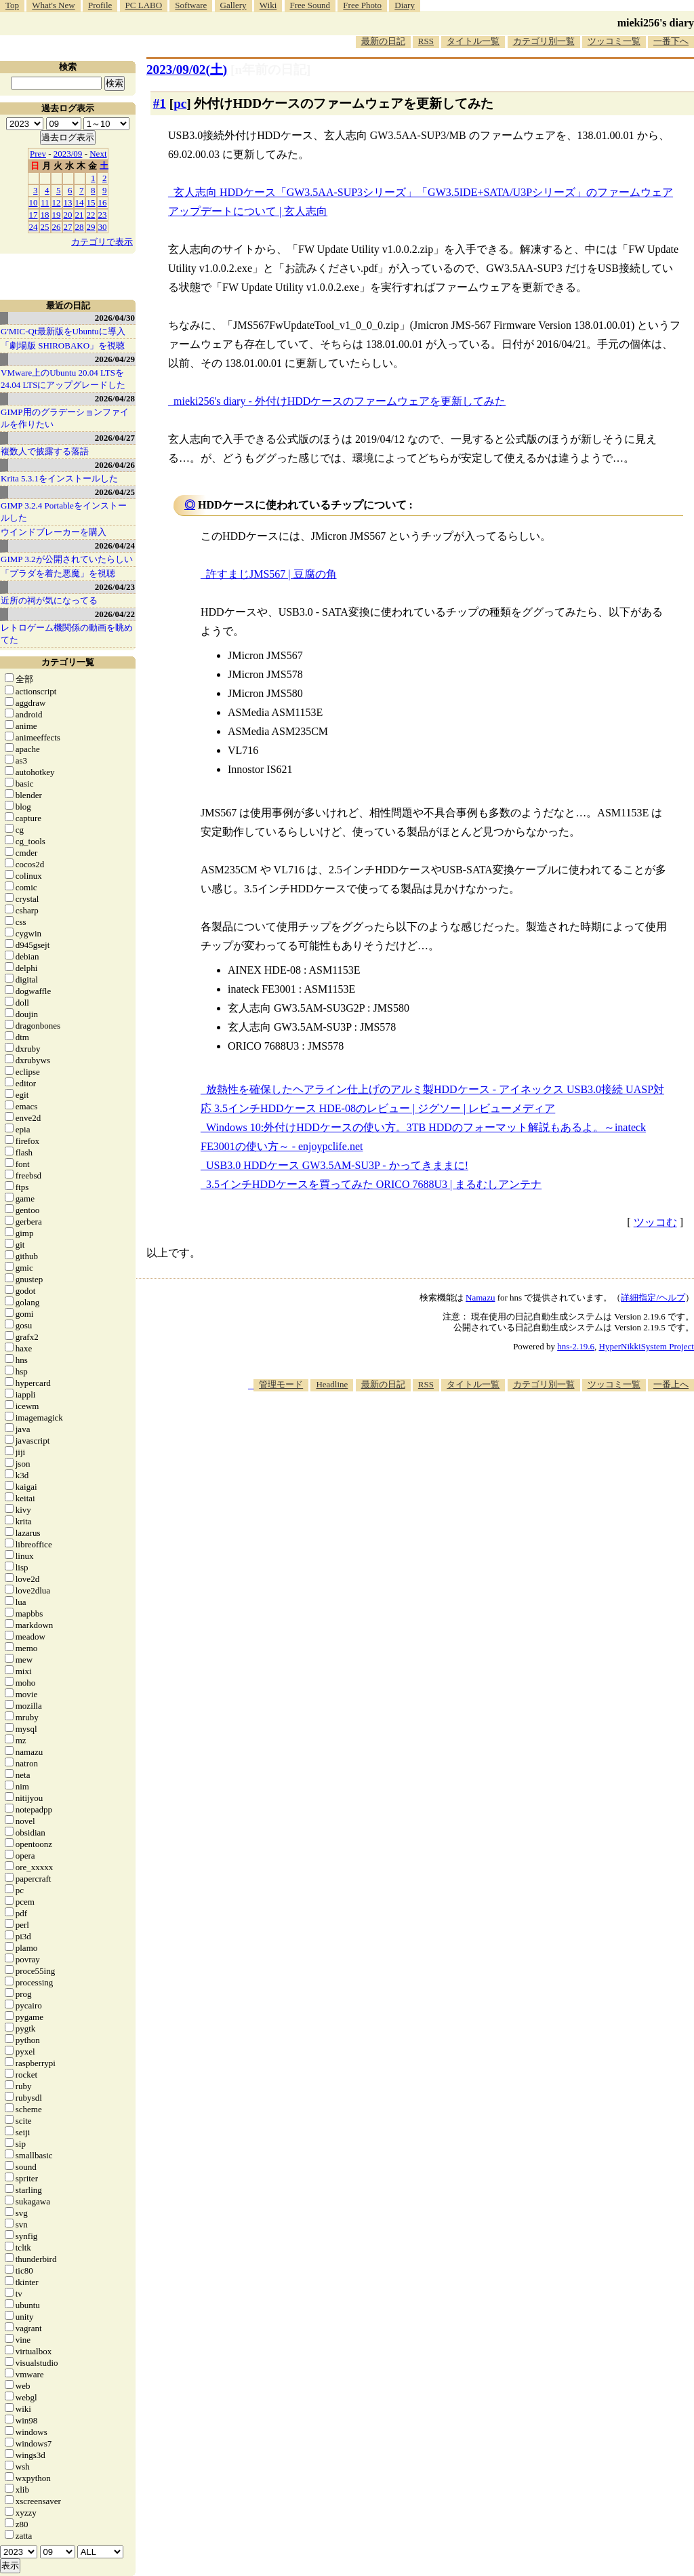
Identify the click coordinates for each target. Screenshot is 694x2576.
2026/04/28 (115, 398)
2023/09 (68, 153)
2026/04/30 (115, 318)
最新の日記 (383, 41)
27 (68, 227)
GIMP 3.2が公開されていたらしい (67, 559)
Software (191, 5)
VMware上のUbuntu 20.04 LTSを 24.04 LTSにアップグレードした (63, 379)
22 (91, 215)
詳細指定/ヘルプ (653, 1297)
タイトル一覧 (473, 41)
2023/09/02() (186, 69)
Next (97, 153)
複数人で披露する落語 (45, 451)
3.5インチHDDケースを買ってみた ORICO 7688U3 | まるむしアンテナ (374, 1184)
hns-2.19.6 (575, 1346)
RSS (426, 41)
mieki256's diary (655, 22)
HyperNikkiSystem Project (646, 1346)
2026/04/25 (115, 492)
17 (33, 215)
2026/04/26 (115, 465)
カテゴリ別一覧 (544, 41)
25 (45, 227)
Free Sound (310, 5)
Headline (332, 1384)
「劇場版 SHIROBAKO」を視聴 (63, 345)
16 (102, 202)
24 (33, 227)
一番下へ (671, 41)
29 (91, 227)
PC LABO (144, 5)
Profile (100, 5)
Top (12, 5)
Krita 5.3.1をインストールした (59, 478)
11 (45, 202)
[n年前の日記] (270, 69)
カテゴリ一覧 (67, 662)
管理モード (281, 1384)
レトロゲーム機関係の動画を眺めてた (67, 633)
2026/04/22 (115, 614)
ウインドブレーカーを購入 (53, 532)
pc (180, 103)
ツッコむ (655, 1222)
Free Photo (362, 5)
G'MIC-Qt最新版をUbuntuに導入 (63, 331)
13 (68, 202)
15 (91, 202)
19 (56, 215)
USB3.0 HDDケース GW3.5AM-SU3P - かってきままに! (337, 1165)
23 (102, 215)
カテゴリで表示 (102, 242)
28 (79, 227)
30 (102, 227)
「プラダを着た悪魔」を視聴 (58, 573)
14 (79, 202)
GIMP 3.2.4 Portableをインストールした (64, 511)
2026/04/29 (115, 359)
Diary (404, 5)
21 (79, 215)
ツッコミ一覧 (614, 41)
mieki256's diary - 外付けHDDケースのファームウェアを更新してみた (340, 401)
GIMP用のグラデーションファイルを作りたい (65, 418)
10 (33, 202)
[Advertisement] (447, 1432)
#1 (159, 103)
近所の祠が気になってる (49, 600)
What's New (53, 5)
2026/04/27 (115, 438)
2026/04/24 (115, 545)
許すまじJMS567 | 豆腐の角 (271, 574)
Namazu (480, 1297)
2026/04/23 (115, 587)
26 (56, 227)
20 (68, 215)
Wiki (268, 5)
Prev (38, 153)
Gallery (233, 5)
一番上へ (671, 1384)
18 (45, 215)
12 (56, 202)
